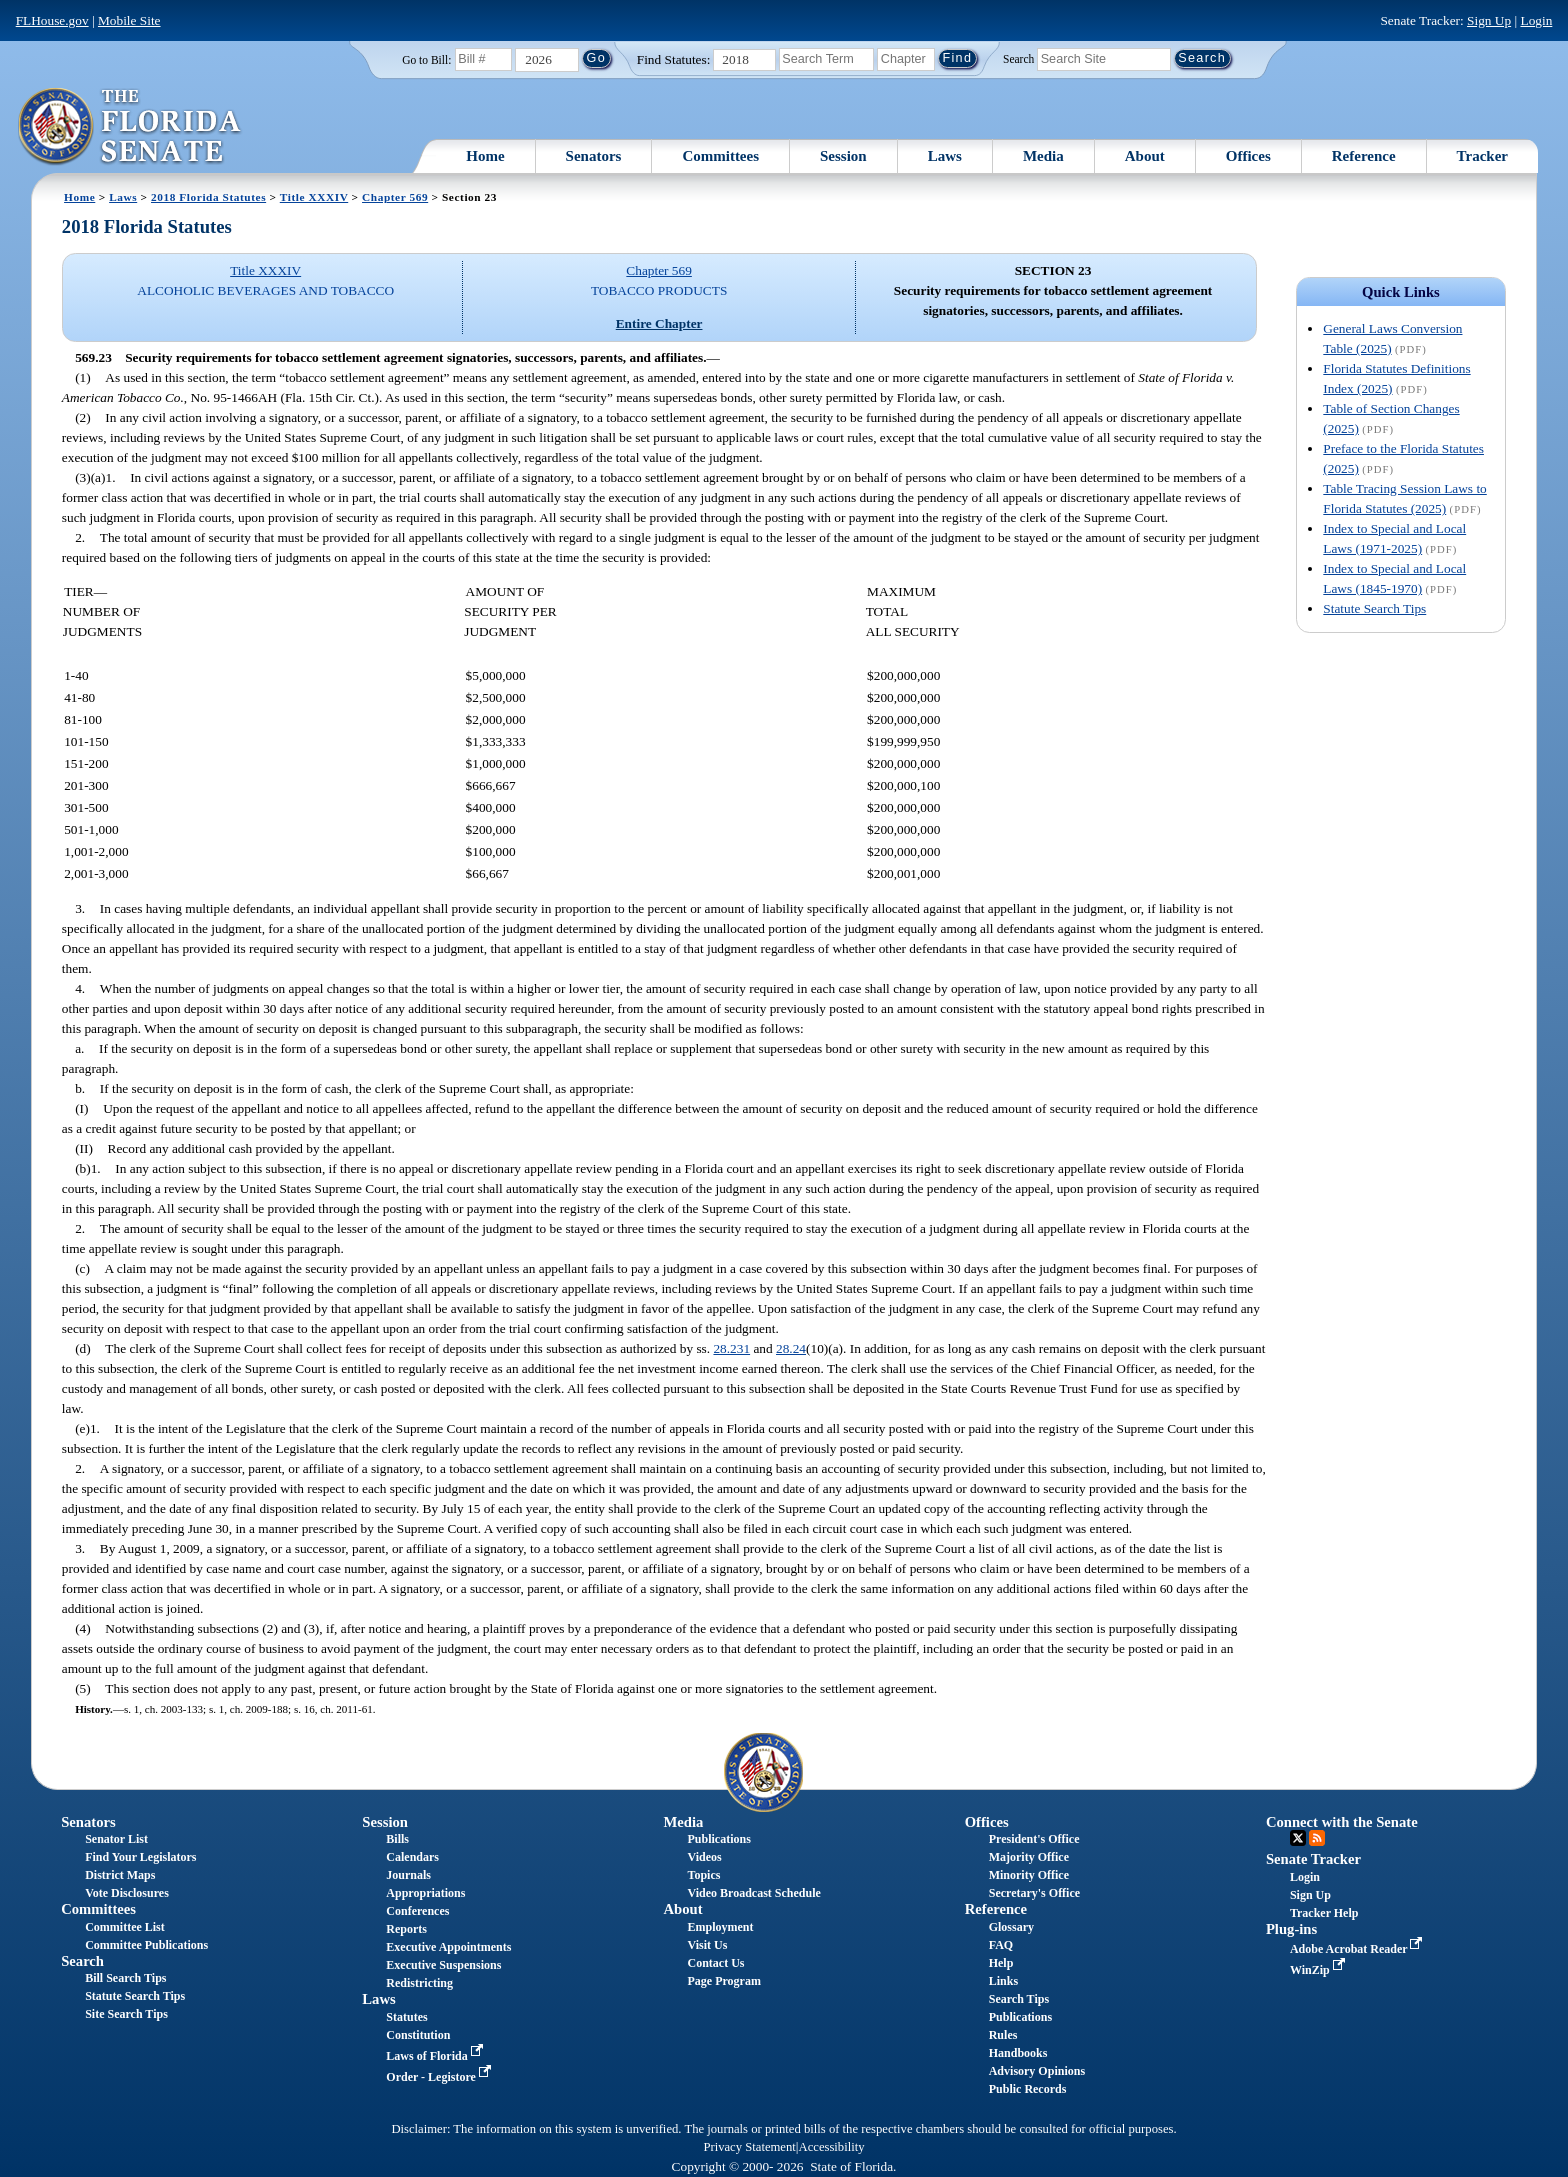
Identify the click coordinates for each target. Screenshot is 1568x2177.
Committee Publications (146, 1945)
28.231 (731, 1348)
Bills (397, 1839)
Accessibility (832, 2147)
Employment (721, 1927)
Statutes (406, 2017)
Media (1043, 156)
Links (1003, 1981)
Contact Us (716, 1963)
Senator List (116, 1839)
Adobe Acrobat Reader (1358, 1949)
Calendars (412, 1857)
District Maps (120, 1875)
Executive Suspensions (443, 1965)
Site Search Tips (126, 2014)
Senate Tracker (1313, 1859)
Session (843, 156)
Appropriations (425, 1893)
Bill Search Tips (125, 1978)
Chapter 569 (395, 197)
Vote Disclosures (127, 1893)
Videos (705, 1857)
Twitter (1298, 1838)
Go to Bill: (426, 60)
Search (1018, 58)
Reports (406, 1929)
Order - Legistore (440, 2077)
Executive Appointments (448, 1947)
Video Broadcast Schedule (754, 1893)
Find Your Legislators (140, 1857)
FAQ (1001, 1945)
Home (485, 156)
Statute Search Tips (1374, 608)
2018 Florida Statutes (208, 197)
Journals (408, 1875)
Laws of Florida (436, 2056)
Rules (1003, 2035)
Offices (1248, 156)
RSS (1317, 1838)
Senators (594, 156)
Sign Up (1489, 20)
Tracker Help (1324, 1913)
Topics (704, 1875)
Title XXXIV (314, 197)
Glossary (1011, 1927)
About (1145, 156)
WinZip (1319, 1970)
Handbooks (1018, 2053)
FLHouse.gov (52, 20)
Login (1536, 20)
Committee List (125, 1927)
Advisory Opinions (1037, 2071)
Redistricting (419, 1983)
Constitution (418, 2035)
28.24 (791, 1348)
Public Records (1028, 2089)
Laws (945, 156)
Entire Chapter (659, 323)
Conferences (417, 1911)
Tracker (1482, 156)
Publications (719, 1839)
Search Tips (1019, 1999)
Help (1001, 1963)
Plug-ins (1291, 1929)
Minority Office (1029, 1875)
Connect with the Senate (1342, 1822)
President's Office (1034, 1839)
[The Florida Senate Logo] (130, 127)
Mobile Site (129, 20)
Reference (1364, 156)
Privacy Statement (749, 2147)
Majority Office (1029, 1857)
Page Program (724, 1981)
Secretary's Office (1034, 1893)
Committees (720, 156)
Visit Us (708, 1945)
